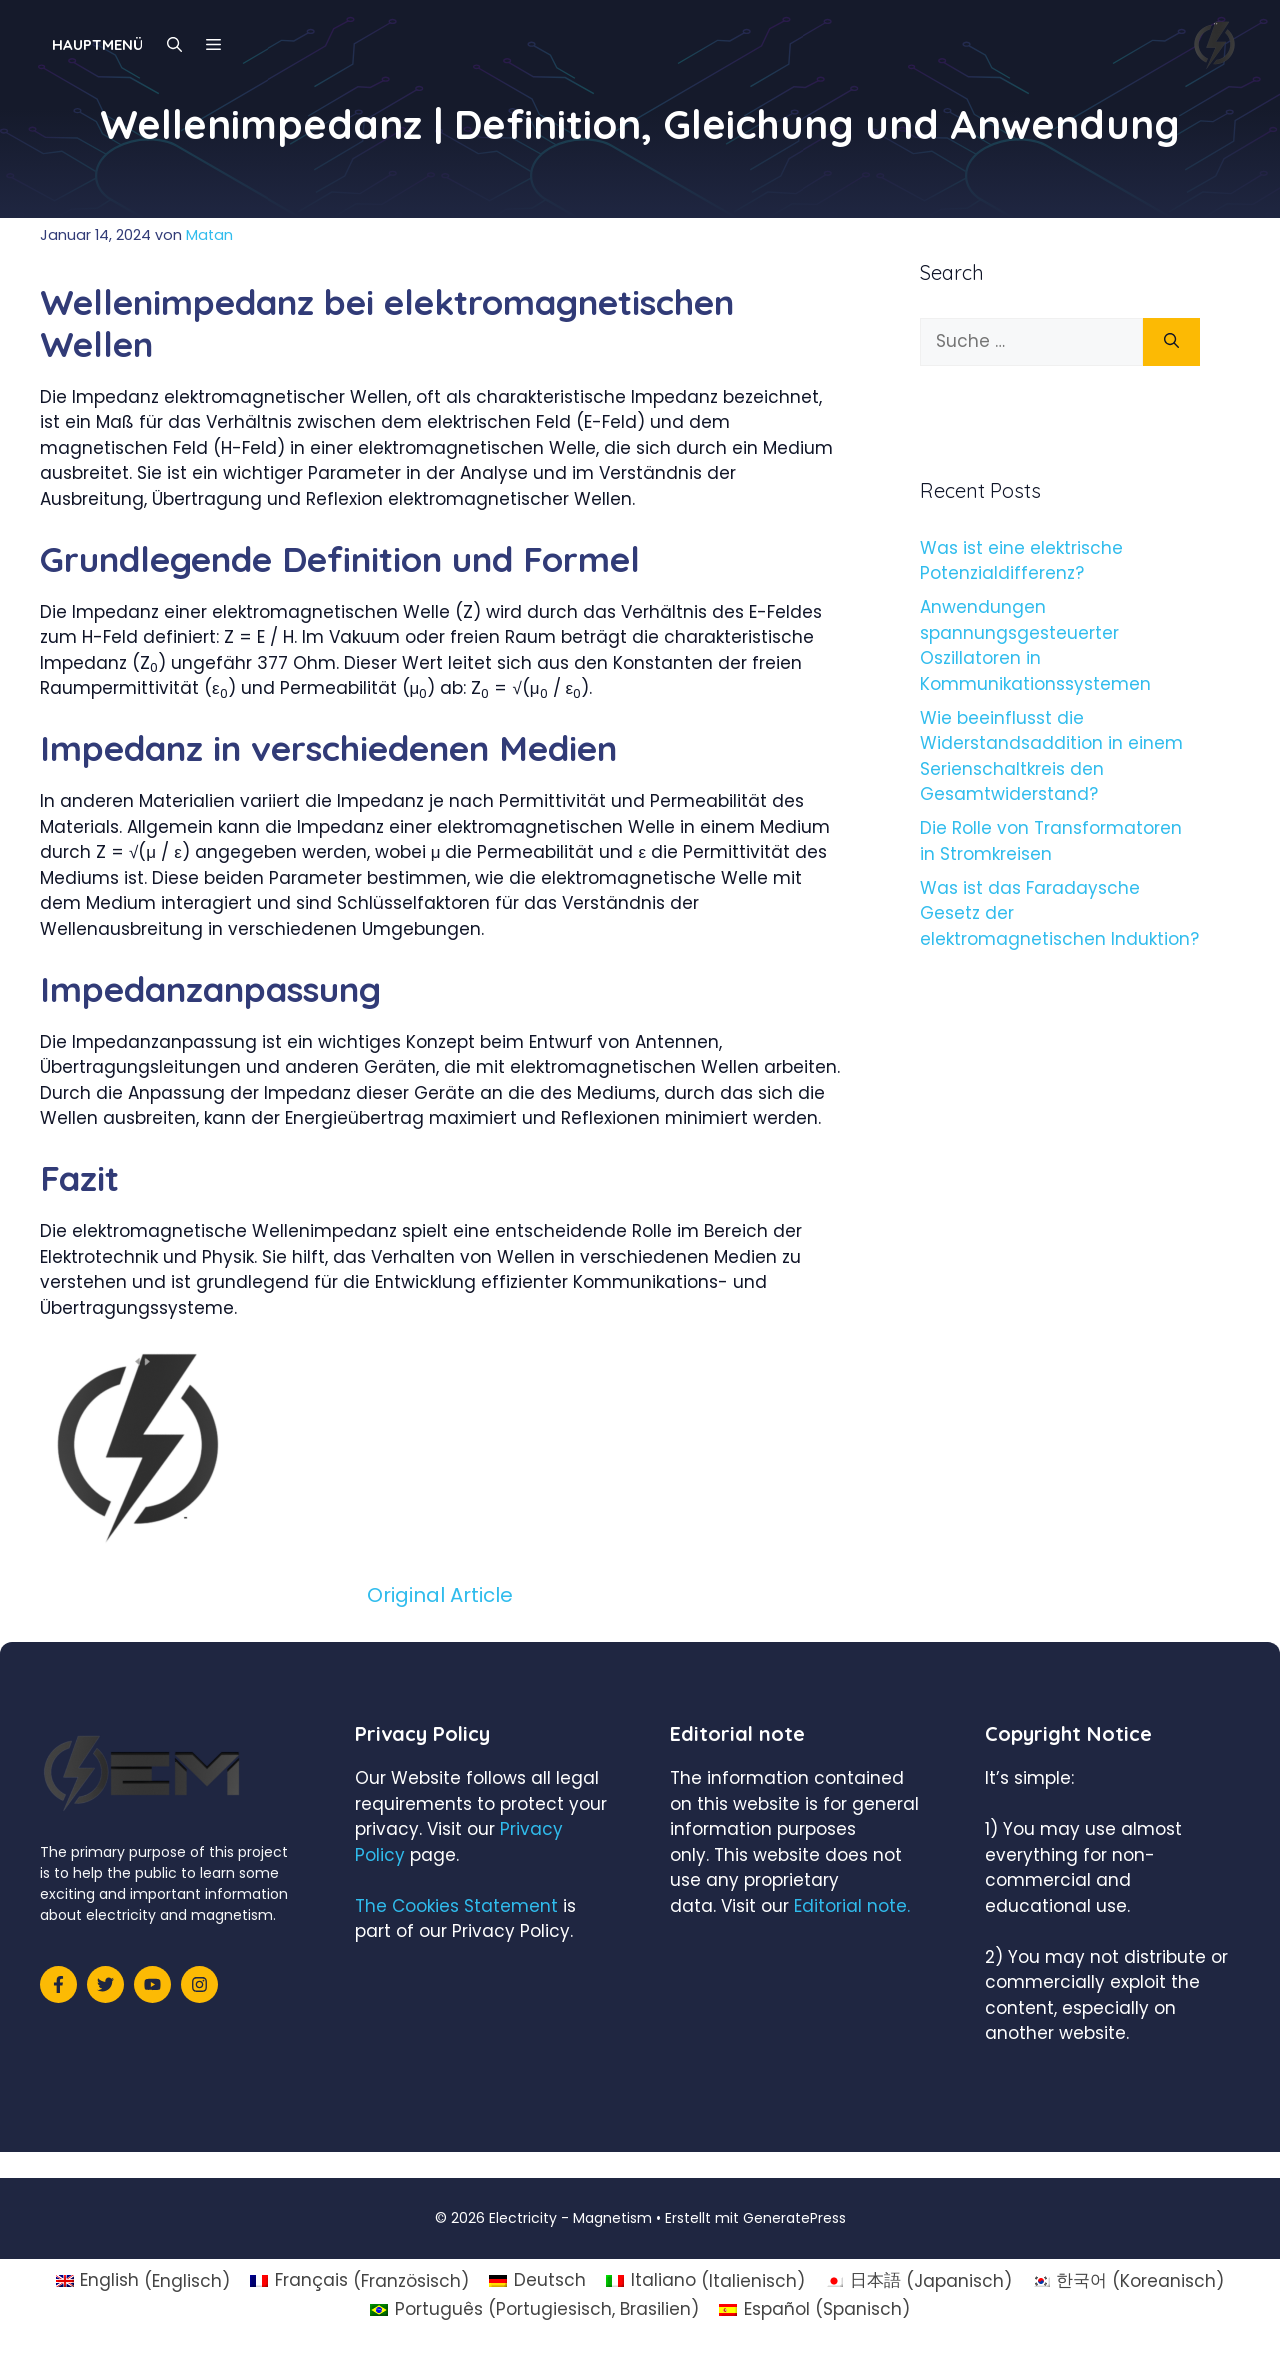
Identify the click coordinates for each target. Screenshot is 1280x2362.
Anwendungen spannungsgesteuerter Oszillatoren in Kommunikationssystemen (1035, 645)
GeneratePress (794, 2218)
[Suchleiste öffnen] (174, 45)
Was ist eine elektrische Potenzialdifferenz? (1021, 561)
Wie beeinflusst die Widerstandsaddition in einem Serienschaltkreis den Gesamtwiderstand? (1051, 756)
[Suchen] (1171, 342)
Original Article (440, 1595)
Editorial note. (852, 1906)
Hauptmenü (97, 44)
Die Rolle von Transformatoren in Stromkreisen (1051, 841)
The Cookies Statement (456, 1906)
